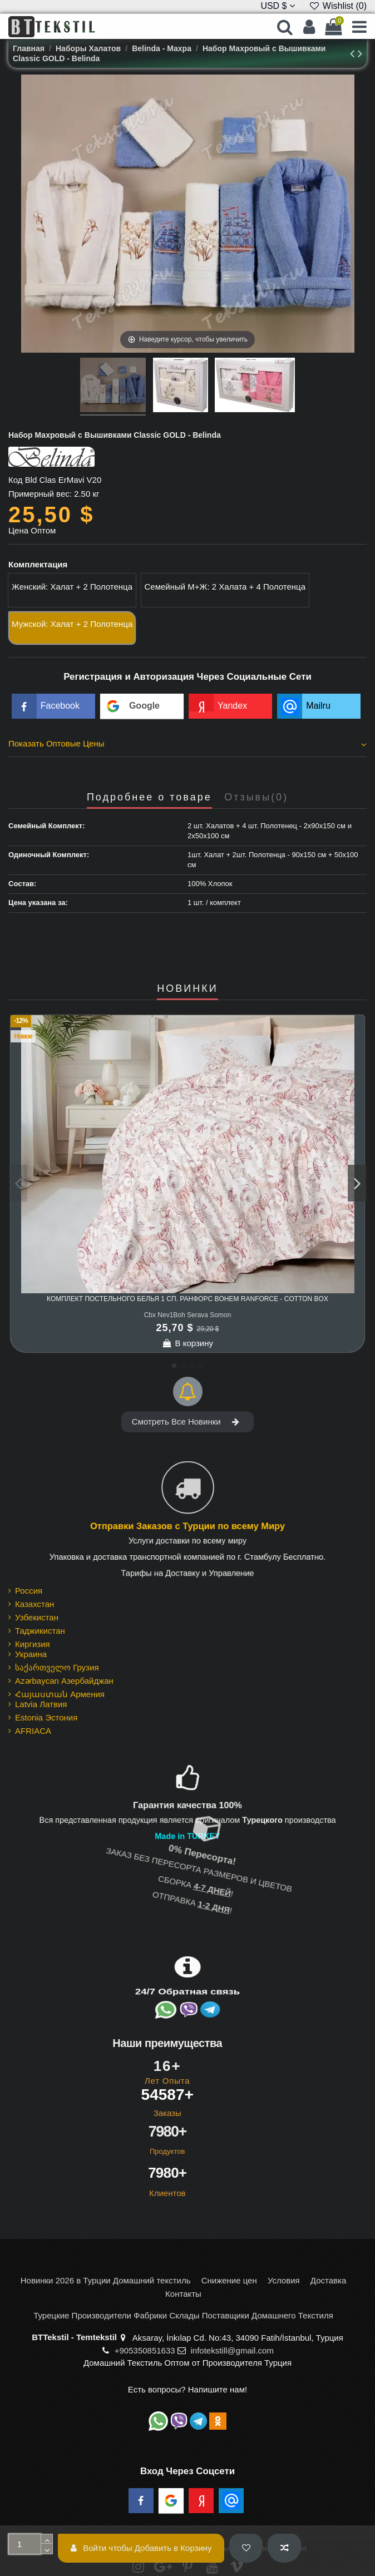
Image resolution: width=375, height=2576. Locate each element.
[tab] (187, 745)
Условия (284, 2280)
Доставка (328, 2280)
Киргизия (32, 1644)
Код (15, 479)
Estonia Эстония (46, 1717)
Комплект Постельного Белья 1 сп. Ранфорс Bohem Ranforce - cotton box (187, 1299)
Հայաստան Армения (60, 1694)
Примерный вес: (40, 493)
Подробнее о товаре (149, 797)
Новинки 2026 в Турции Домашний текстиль (106, 2280)
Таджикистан (40, 1630)
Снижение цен (229, 2280)
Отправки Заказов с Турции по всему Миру (187, 1526)
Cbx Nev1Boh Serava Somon (187, 1315)
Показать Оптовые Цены (187, 744)
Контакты (183, 2293)
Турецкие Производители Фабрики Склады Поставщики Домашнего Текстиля (183, 2315)
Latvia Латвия (41, 1704)
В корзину (187, 1343)
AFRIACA (33, 1731)
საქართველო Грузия (57, 1667)
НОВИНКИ (187, 988)
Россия (28, 1590)
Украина (31, 1654)
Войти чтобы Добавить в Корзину (141, 2548)
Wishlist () (338, 6)
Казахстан (34, 1604)
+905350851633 (145, 2350)
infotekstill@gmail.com (231, 2350)
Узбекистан (36, 1617)
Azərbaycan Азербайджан (64, 1680)
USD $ (277, 6)
